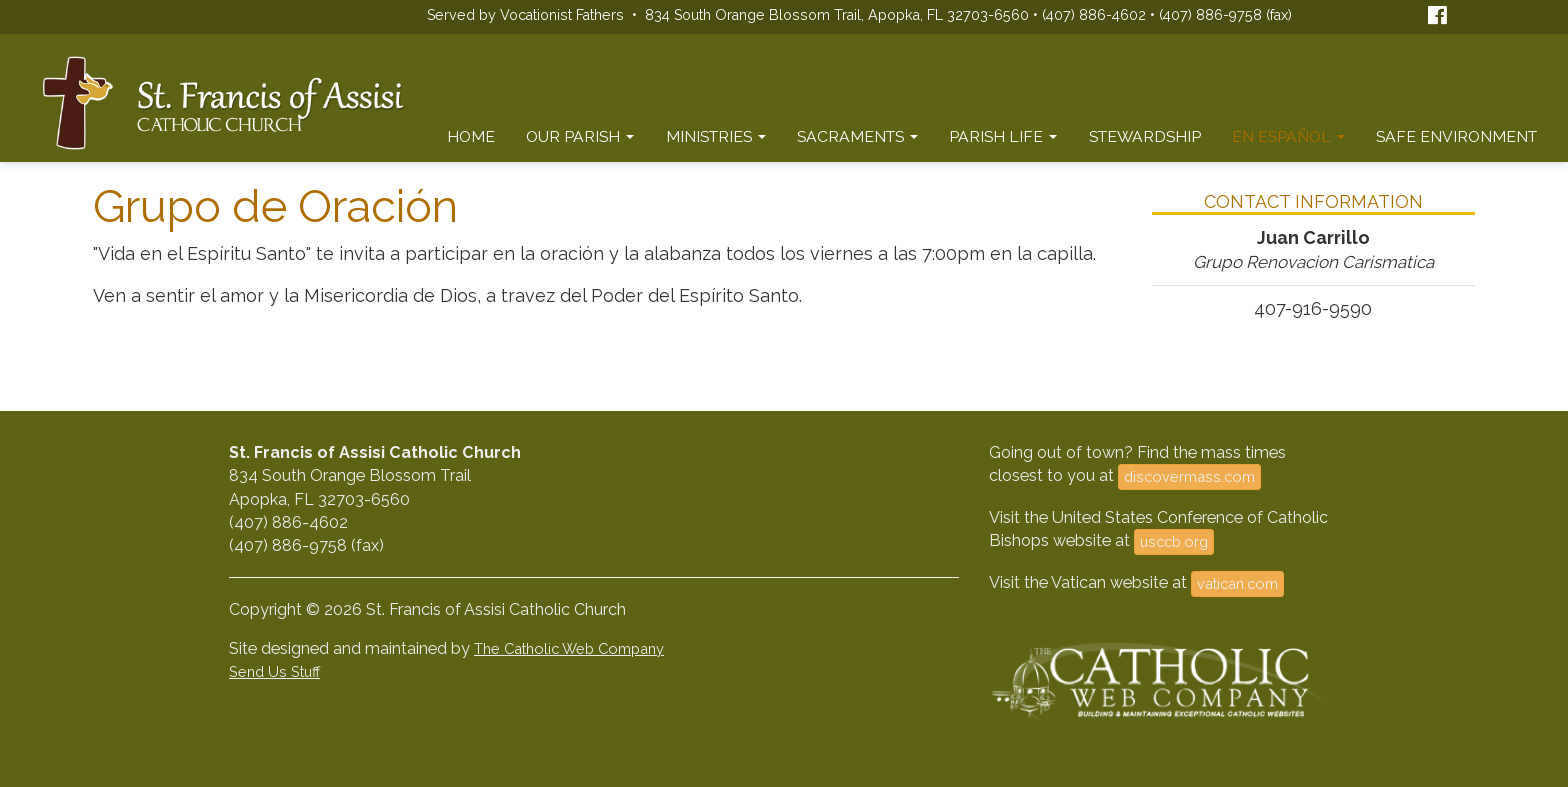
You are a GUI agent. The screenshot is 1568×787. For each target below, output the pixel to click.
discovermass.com (1189, 476)
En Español (1288, 136)
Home (471, 136)
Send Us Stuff (274, 671)
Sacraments (857, 136)
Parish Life (1003, 136)
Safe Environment (1456, 136)
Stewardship (1145, 136)
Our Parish (580, 136)
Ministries (716, 136)
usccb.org (1174, 541)
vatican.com (1237, 583)
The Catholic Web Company (569, 648)
